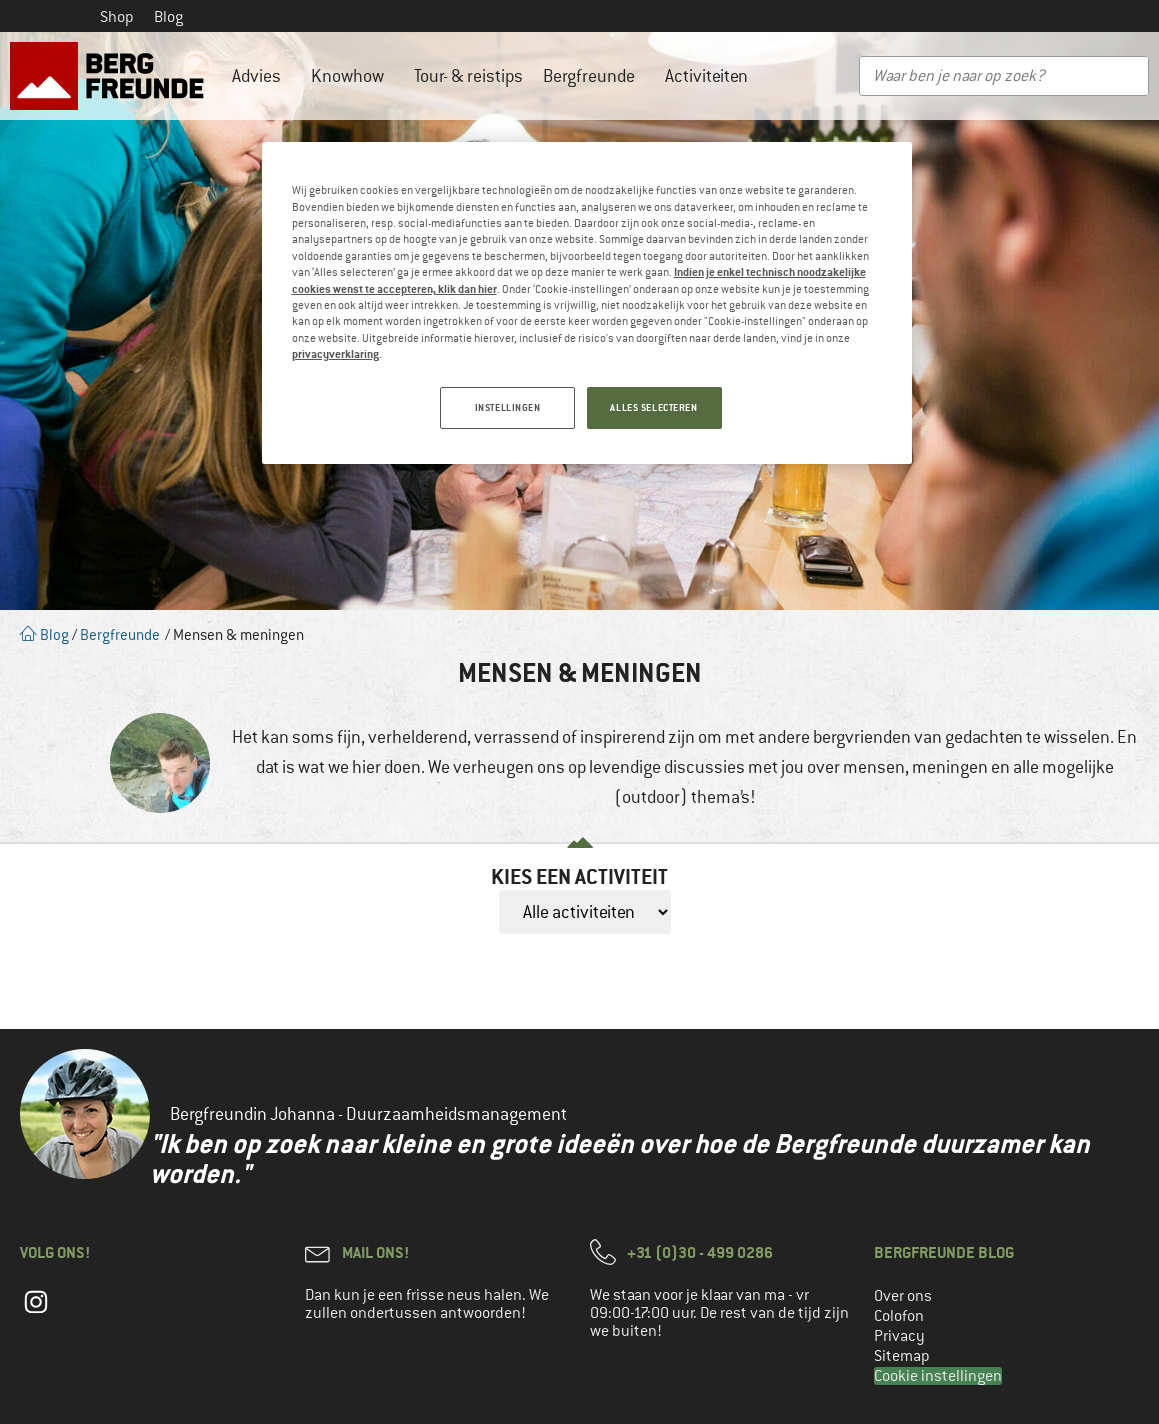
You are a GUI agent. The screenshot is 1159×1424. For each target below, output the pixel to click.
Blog (168, 17)
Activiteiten (711, 76)
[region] (587, 303)
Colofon (899, 1316)
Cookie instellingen (938, 1376)
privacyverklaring (335, 353)
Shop (117, 17)
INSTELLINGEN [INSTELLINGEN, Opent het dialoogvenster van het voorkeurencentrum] (508, 407)
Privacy (899, 1336)
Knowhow (352, 76)
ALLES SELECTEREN (653, 407)
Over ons (903, 1296)
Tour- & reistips (468, 76)
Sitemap (902, 1356)
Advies (261, 76)
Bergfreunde (594, 76)
